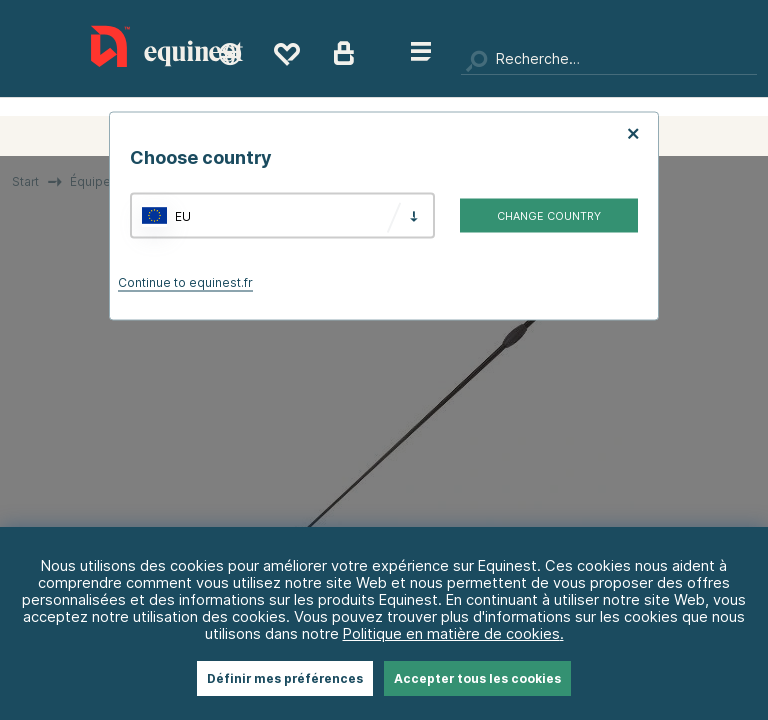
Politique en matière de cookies (451, 633)
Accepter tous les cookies (477, 678)
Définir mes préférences (285, 678)
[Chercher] (609, 60)
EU (183, 215)
